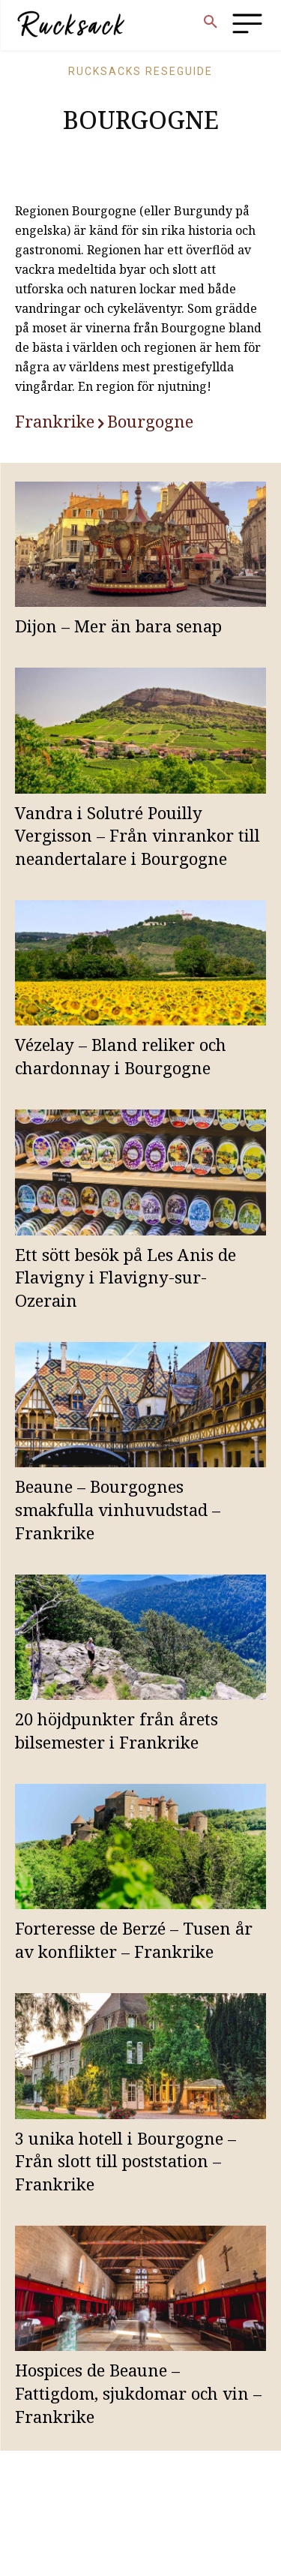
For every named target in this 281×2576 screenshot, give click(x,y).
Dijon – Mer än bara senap (118, 625)
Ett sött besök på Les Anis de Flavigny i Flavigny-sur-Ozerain (125, 1277)
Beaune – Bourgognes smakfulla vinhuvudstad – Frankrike (117, 1509)
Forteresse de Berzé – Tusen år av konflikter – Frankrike (134, 1939)
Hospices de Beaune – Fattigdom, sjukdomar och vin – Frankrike (138, 2392)
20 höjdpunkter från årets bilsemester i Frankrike (116, 1730)
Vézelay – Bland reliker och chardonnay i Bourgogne (120, 1056)
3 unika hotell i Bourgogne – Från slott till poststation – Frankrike (125, 2161)
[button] (211, 23)
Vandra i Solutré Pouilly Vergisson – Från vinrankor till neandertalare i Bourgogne (137, 835)
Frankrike (54, 421)
